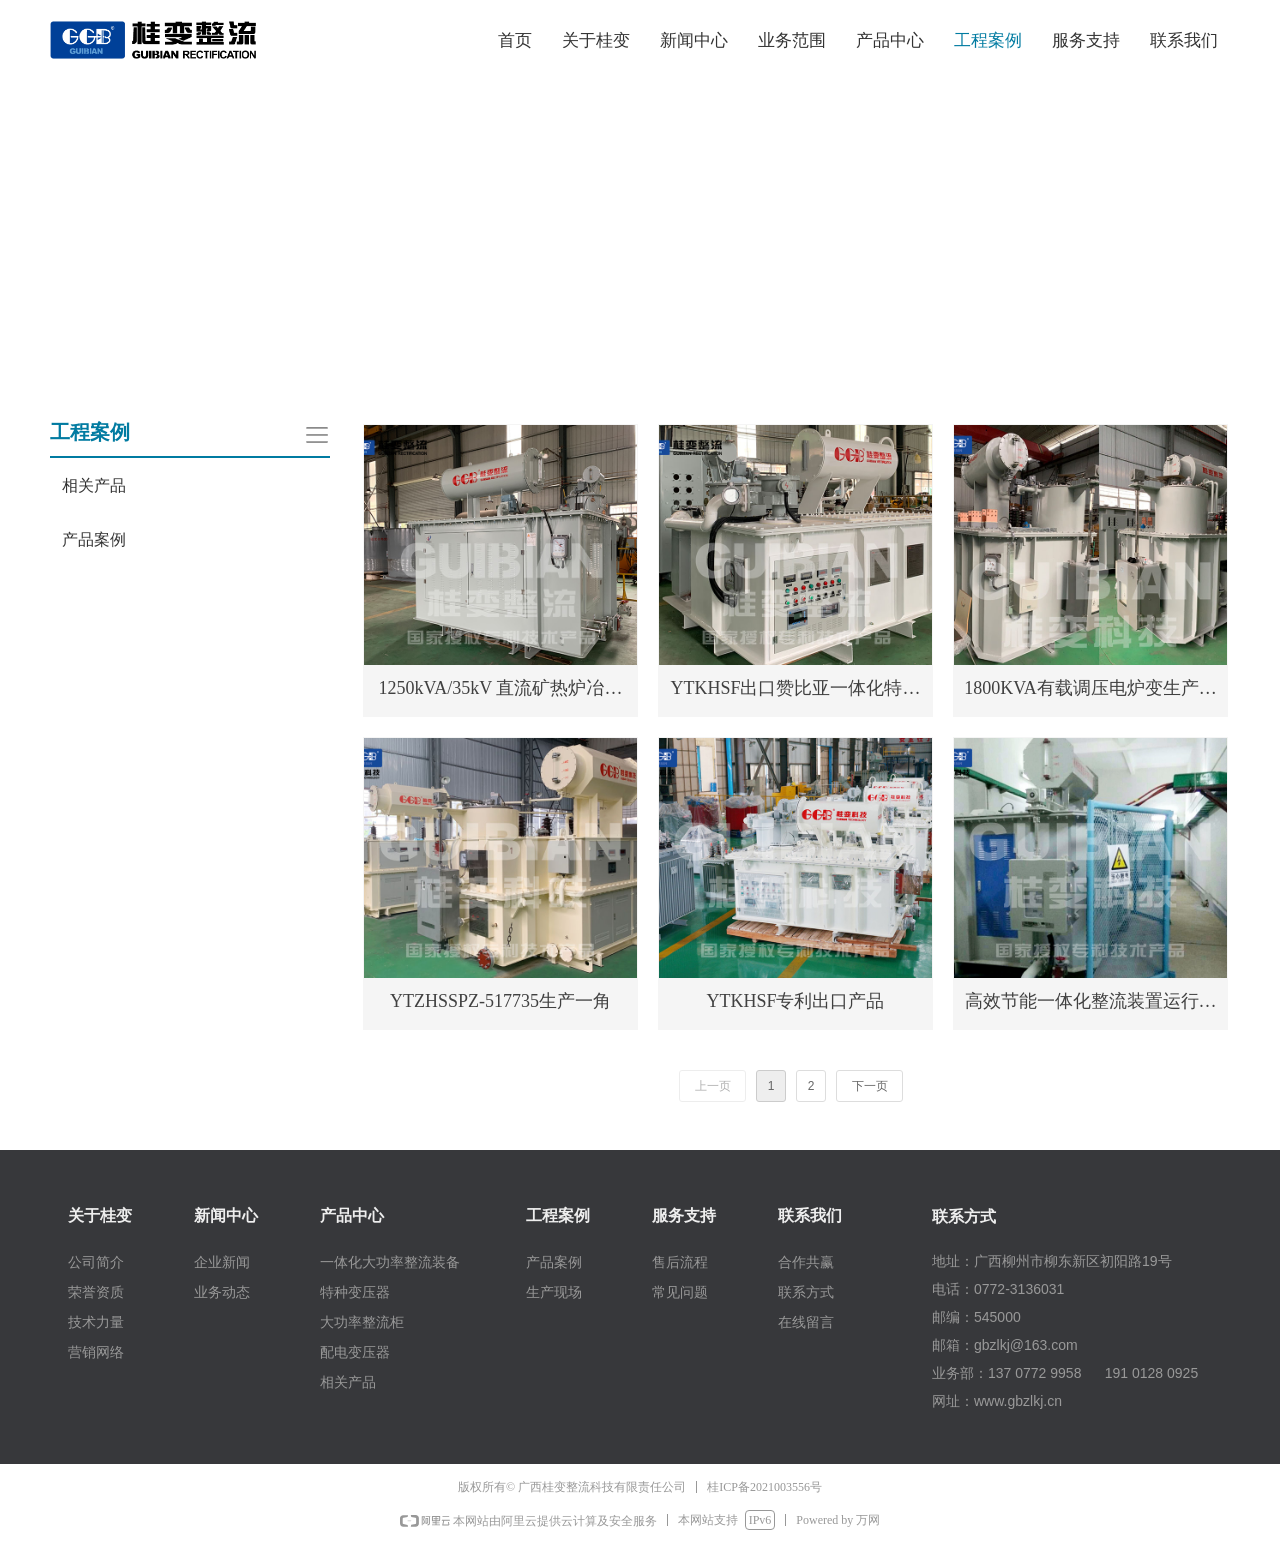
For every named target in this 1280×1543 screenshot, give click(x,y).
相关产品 (94, 485)
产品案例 (94, 539)
